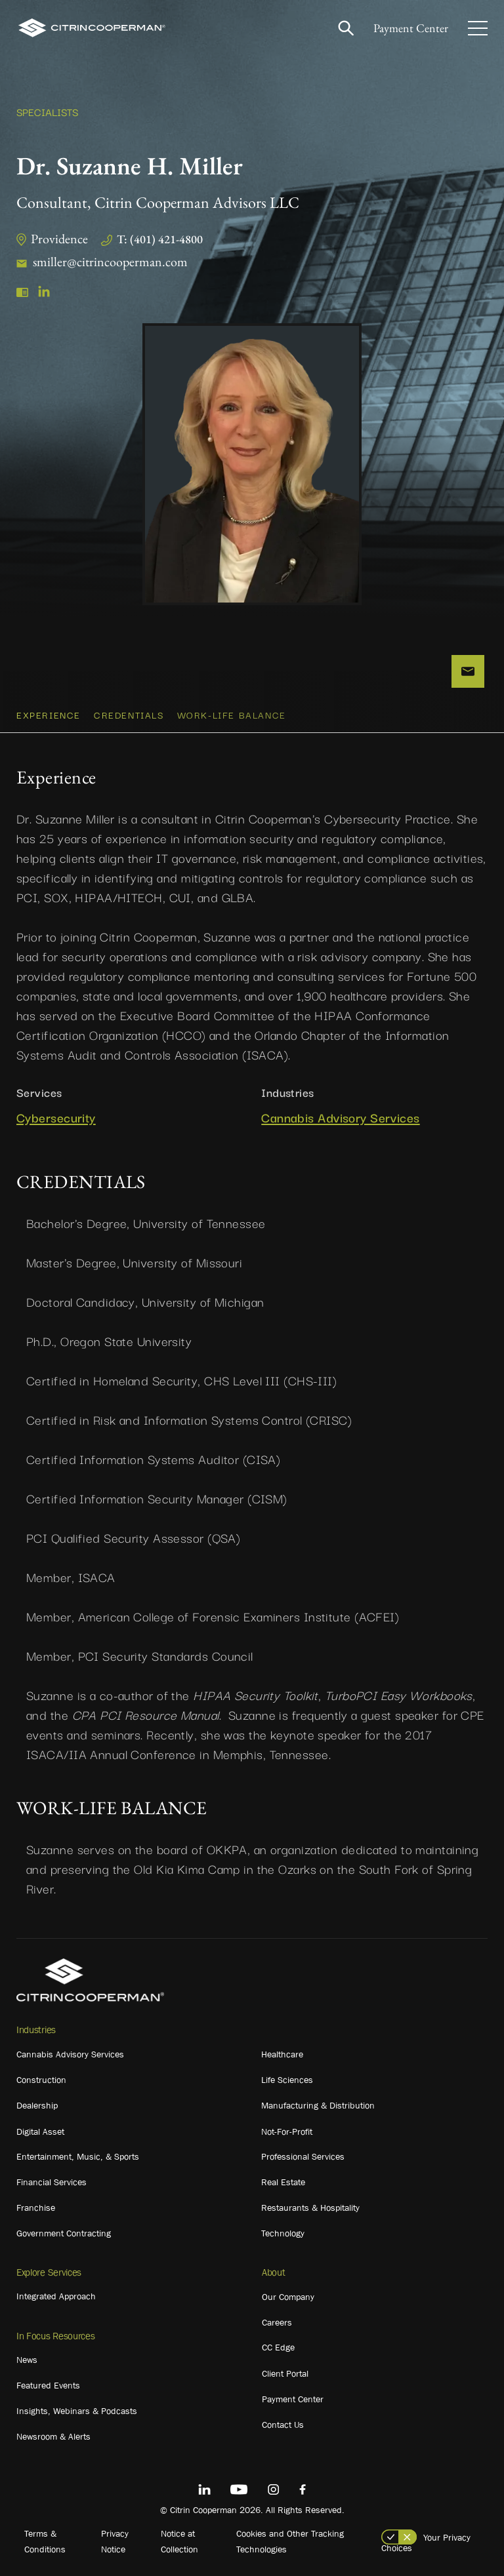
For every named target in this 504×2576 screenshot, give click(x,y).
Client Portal (285, 2373)
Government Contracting (63, 2233)
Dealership (37, 2105)
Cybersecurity (56, 1117)
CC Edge (278, 2347)
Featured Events (48, 2385)
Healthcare (282, 2054)
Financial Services (51, 2182)
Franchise (35, 2207)
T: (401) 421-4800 (160, 239)
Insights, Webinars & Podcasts (76, 2411)
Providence (59, 238)
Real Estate (283, 2182)
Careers (277, 2322)
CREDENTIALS (129, 715)
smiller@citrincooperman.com (110, 261)
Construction (41, 2079)
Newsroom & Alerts (53, 2436)
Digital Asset (40, 2131)
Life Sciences (287, 2079)
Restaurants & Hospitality (310, 2207)
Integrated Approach (56, 2296)
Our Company (288, 2296)
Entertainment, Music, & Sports (77, 2156)
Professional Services (303, 2156)
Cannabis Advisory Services (340, 1117)
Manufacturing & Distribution (318, 2105)
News (26, 2359)
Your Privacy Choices (426, 2542)
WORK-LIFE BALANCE (231, 715)
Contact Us (283, 2424)
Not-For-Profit (286, 2131)
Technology (282, 2233)
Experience (48, 715)
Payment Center (410, 27)
